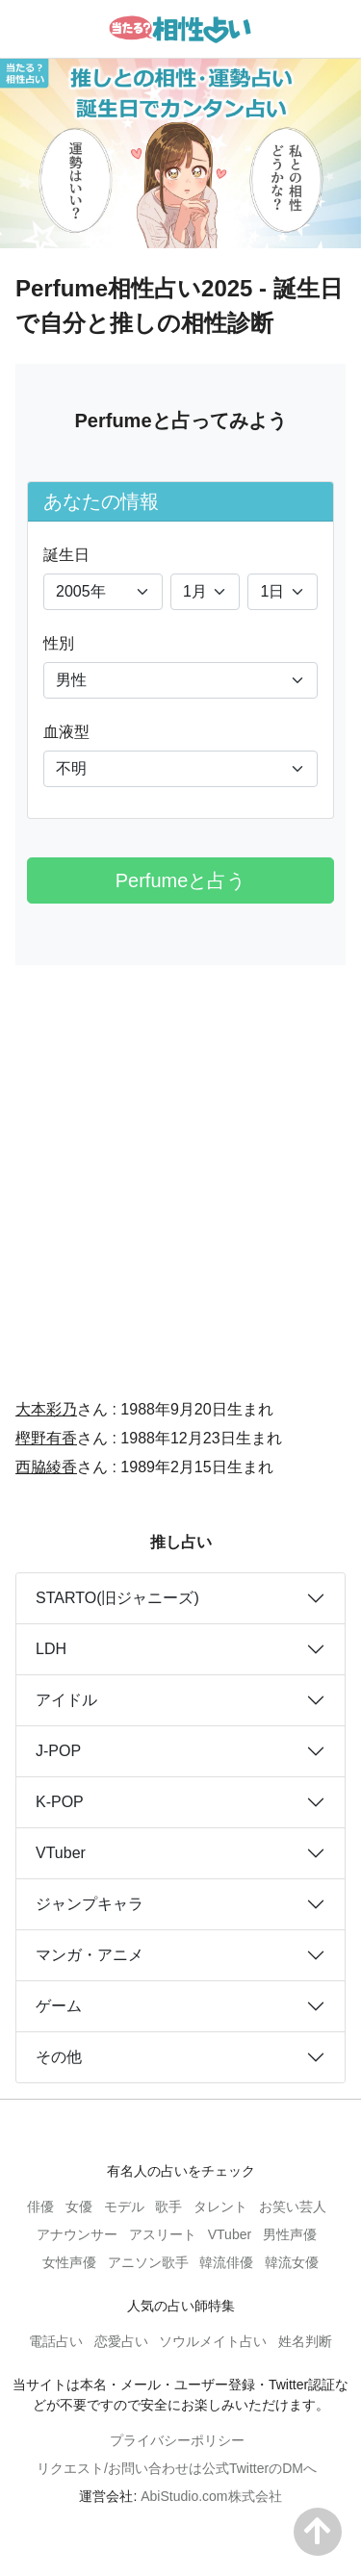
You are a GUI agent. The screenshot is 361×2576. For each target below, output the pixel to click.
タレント (220, 2206)
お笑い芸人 (292, 2206)
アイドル (66, 1700)
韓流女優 (292, 2262)
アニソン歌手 (148, 2262)
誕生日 (66, 555)
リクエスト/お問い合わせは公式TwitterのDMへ (177, 2468)
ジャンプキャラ (89, 1904)
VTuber (61, 1853)
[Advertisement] (180, 1168)
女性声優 (69, 2262)
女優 (78, 2206)
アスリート (162, 2234)
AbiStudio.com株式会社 (211, 2496)
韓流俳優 (226, 2262)
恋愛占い (121, 2341)
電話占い (56, 2341)
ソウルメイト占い (213, 2341)
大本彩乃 (46, 1409)
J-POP (58, 1751)
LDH (51, 1649)
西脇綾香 (46, 1467)
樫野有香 (46, 1438)
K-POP (60, 1802)
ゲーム (59, 2006)
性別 (58, 643)
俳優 (40, 2206)
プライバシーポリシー (177, 2440)
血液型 (66, 732)
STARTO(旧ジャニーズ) (117, 1598)
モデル (124, 2206)
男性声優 (290, 2234)
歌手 (168, 2206)
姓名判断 (305, 2341)
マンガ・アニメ (89, 1955)
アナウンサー (77, 2234)
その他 (59, 2057)
